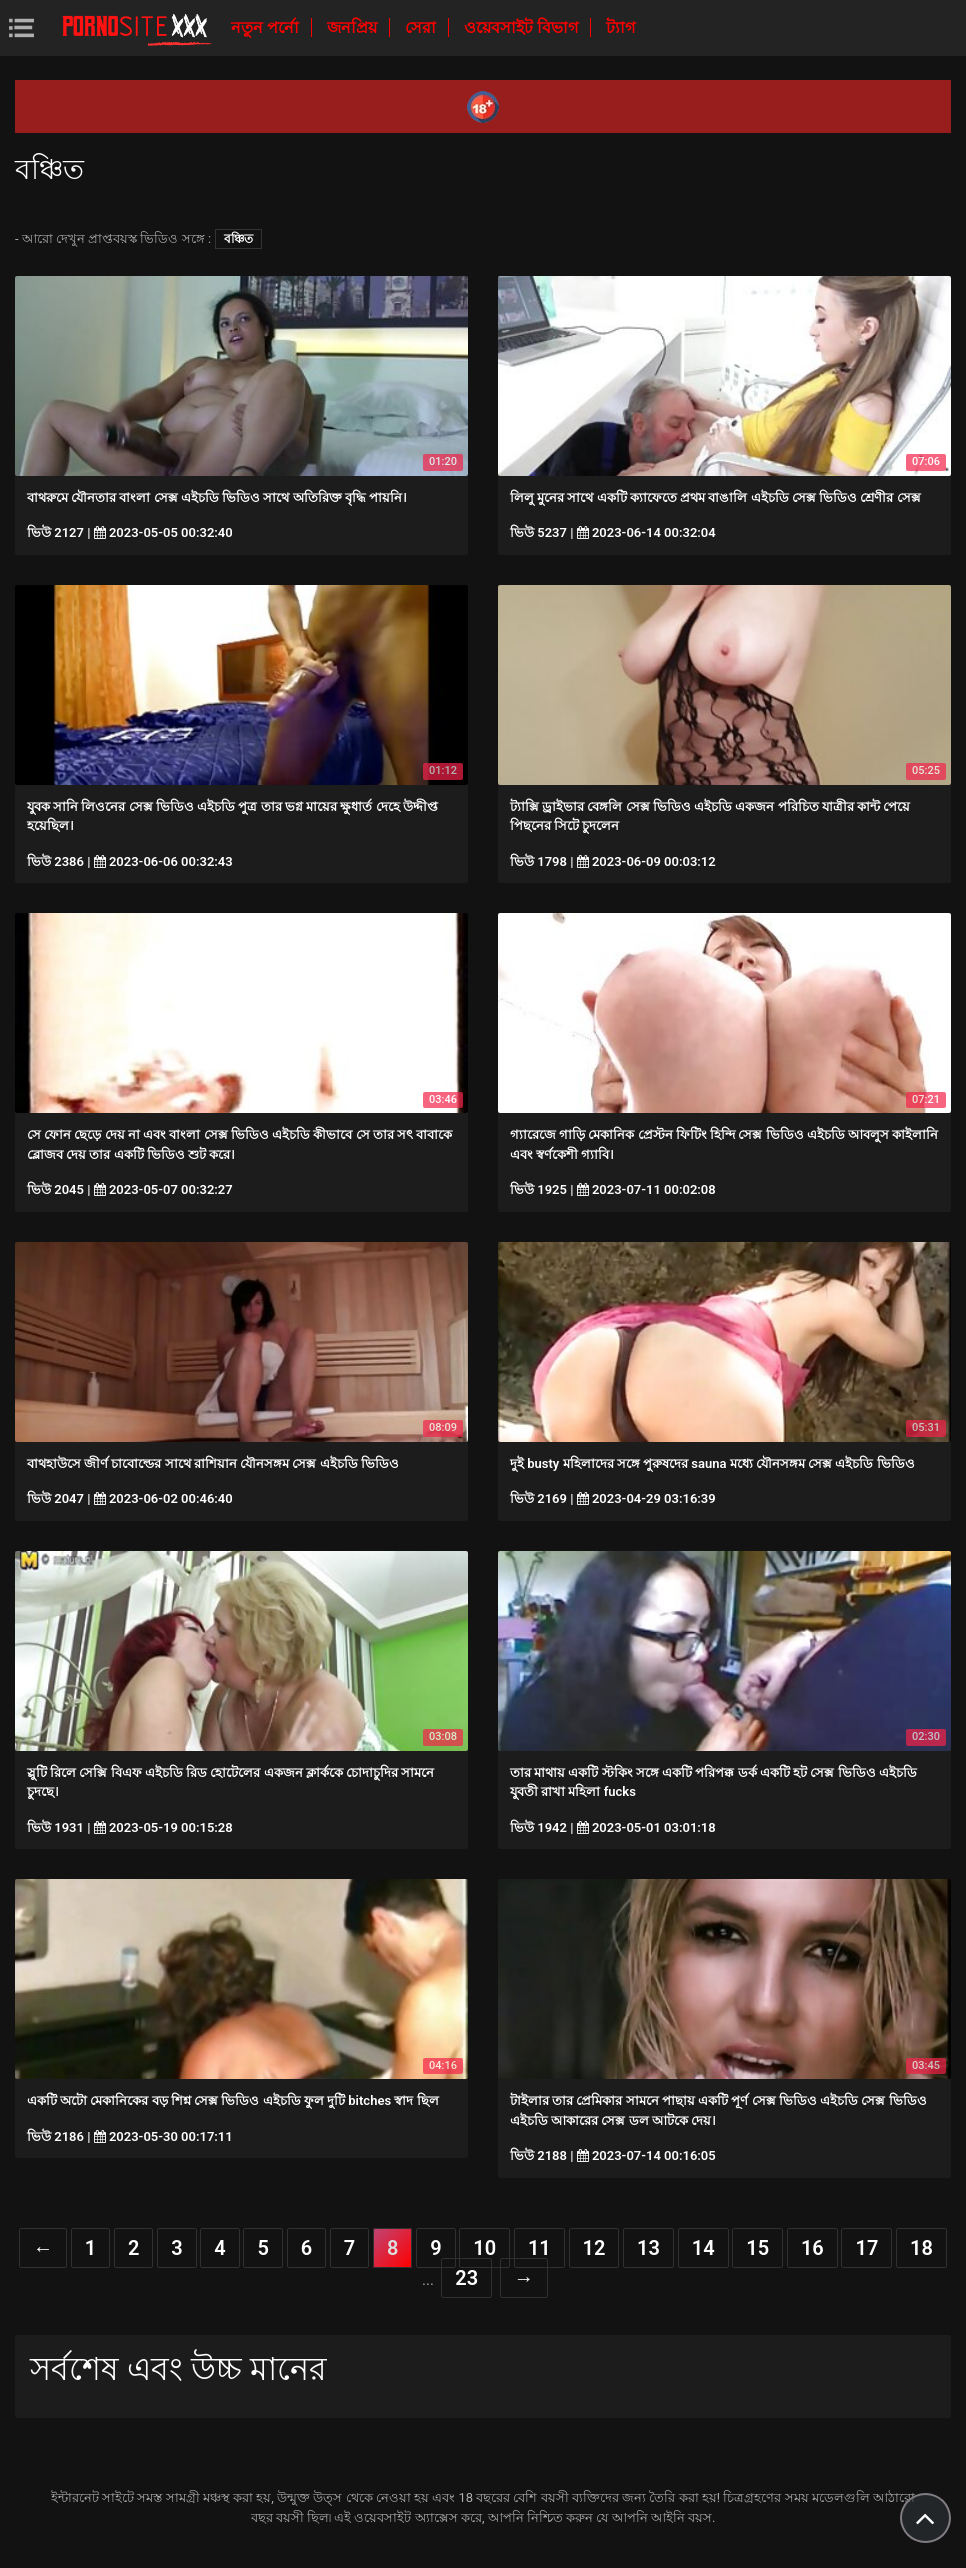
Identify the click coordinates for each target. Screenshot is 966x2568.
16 (812, 2248)
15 (757, 2248)
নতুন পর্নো (267, 27)
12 (594, 2248)
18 (921, 2248)
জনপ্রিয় (354, 27)
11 (539, 2248)
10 (484, 2248)
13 (648, 2248)
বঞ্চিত (238, 239)
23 (466, 2278)
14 (703, 2248)
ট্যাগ (620, 27)
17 (866, 2248)
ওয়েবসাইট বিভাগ (523, 27)
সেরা (422, 27)
